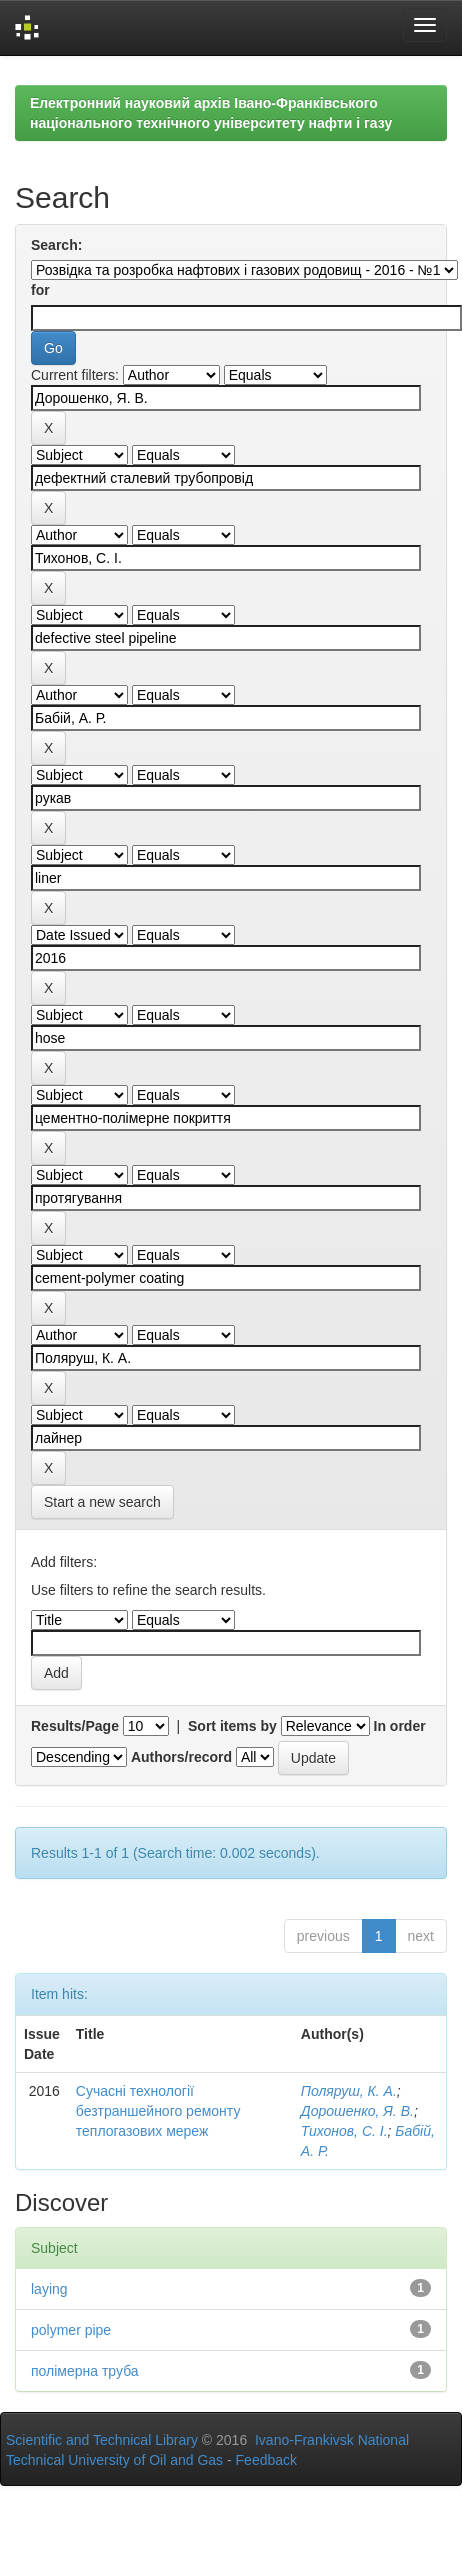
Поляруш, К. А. (349, 2091)
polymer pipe (71, 2330)
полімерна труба (85, 2371)
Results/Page (75, 1726)
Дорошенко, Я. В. (357, 2111)
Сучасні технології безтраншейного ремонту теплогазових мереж (158, 2111)
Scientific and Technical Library (102, 2440)
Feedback (266, 2460)
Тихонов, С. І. (344, 2131)
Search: (56, 245)
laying (49, 2289)
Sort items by (232, 1726)
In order (400, 1726)
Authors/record (181, 1757)
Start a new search (102, 1502)
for (40, 290)
